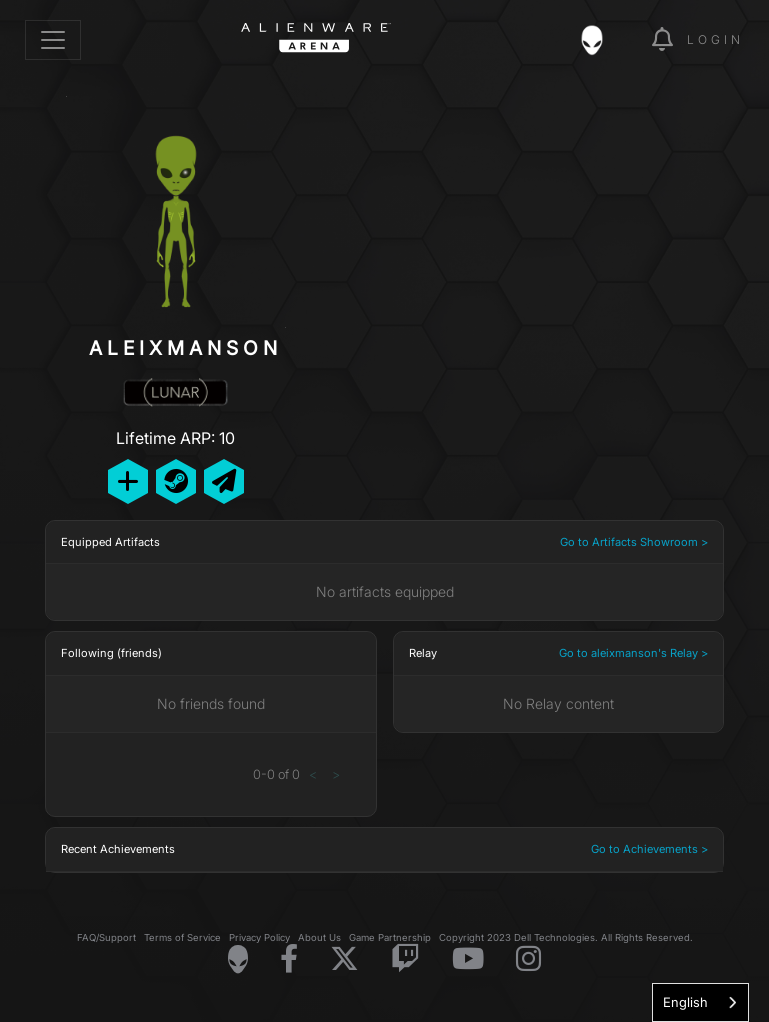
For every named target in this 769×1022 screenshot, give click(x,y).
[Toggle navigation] (53, 40)
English (685, 1002)
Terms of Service (182, 937)
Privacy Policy (259, 937)
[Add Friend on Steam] (176, 481)
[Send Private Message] (224, 481)
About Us (319, 937)
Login (715, 39)
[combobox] (700, 1002)
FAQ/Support (106, 937)
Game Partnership (390, 937)
